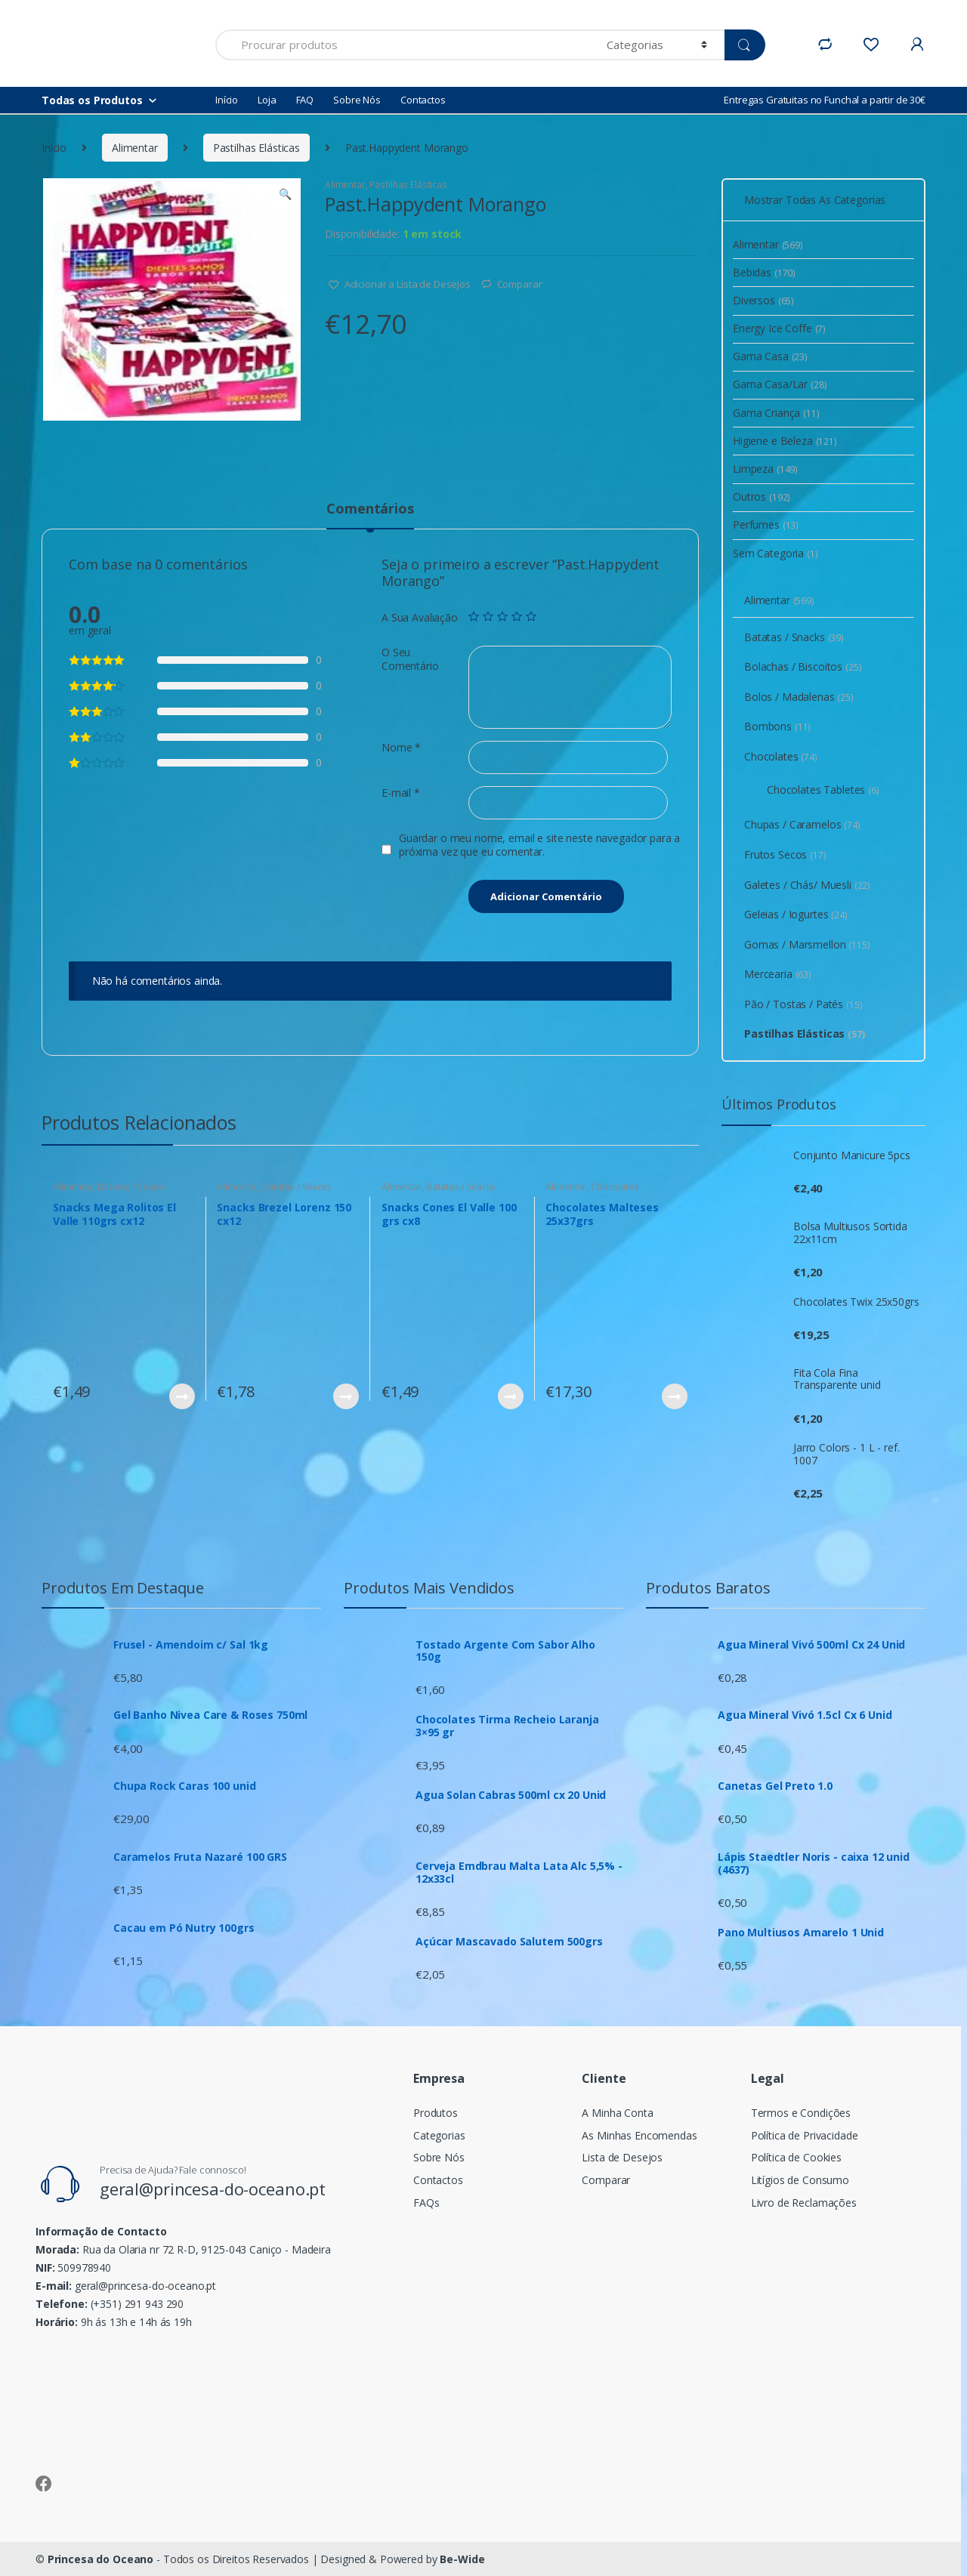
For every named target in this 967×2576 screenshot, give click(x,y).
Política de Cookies (796, 2157)
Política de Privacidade (804, 2135)
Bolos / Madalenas (799, 697)
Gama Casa (770, 356)
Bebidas (764, 272)
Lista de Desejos (622, 2157)
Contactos (423, 99)
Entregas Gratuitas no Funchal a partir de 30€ (824, 99)
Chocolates (615, 1186)
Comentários (369, 509)
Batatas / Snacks (132, 1186)
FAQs (426, 2202)
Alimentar (135, 147)
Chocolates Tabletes (823, 789)
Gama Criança (776, 413)
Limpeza (765, 468)
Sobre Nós (357, 99)
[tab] (369, 515)
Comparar (519, 284)
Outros (761, 496)
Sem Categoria (775, 553)
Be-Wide (462, 2559)
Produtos (435, 2113)
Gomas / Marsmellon (807, 944)
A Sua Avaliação (420, 618)
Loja (267, 99)
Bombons (777, 726)
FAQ (305, 99)
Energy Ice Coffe (779, 328)
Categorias (439, 2135)
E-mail (401, 793)
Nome (401, 747)
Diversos (763, 300)
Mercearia (777, 974)
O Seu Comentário (410, 659)
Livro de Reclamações (804, 2202)
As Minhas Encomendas (639, 2135)
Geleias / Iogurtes (796, 914)
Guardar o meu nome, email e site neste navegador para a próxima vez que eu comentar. (539, 845)
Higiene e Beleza (785, 440)
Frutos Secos (785, 854)
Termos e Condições (801, 2113)
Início (226, 99)
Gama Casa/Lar (780, 384)
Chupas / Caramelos (802, 824)
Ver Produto (181, 1396)
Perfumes (766, 524)
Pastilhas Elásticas (256, 147)
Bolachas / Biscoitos (803, 666)
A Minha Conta (617, 2113)
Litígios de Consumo (800, 2180)
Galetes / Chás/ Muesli (807, 885)
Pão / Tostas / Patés (803, 1004)
